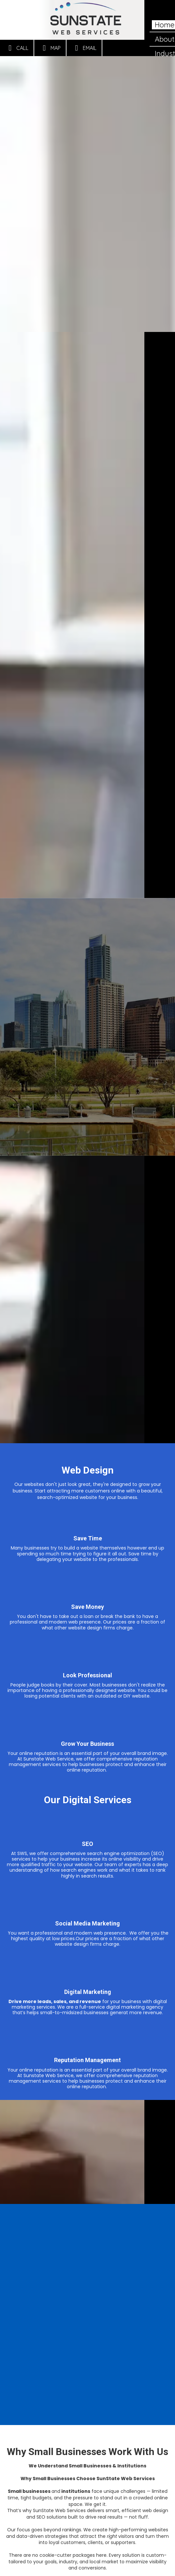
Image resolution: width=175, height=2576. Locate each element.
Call (16, 48)
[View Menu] (164, 10)
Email (84, 48)
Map (50, 48)
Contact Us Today (87, 2546)
